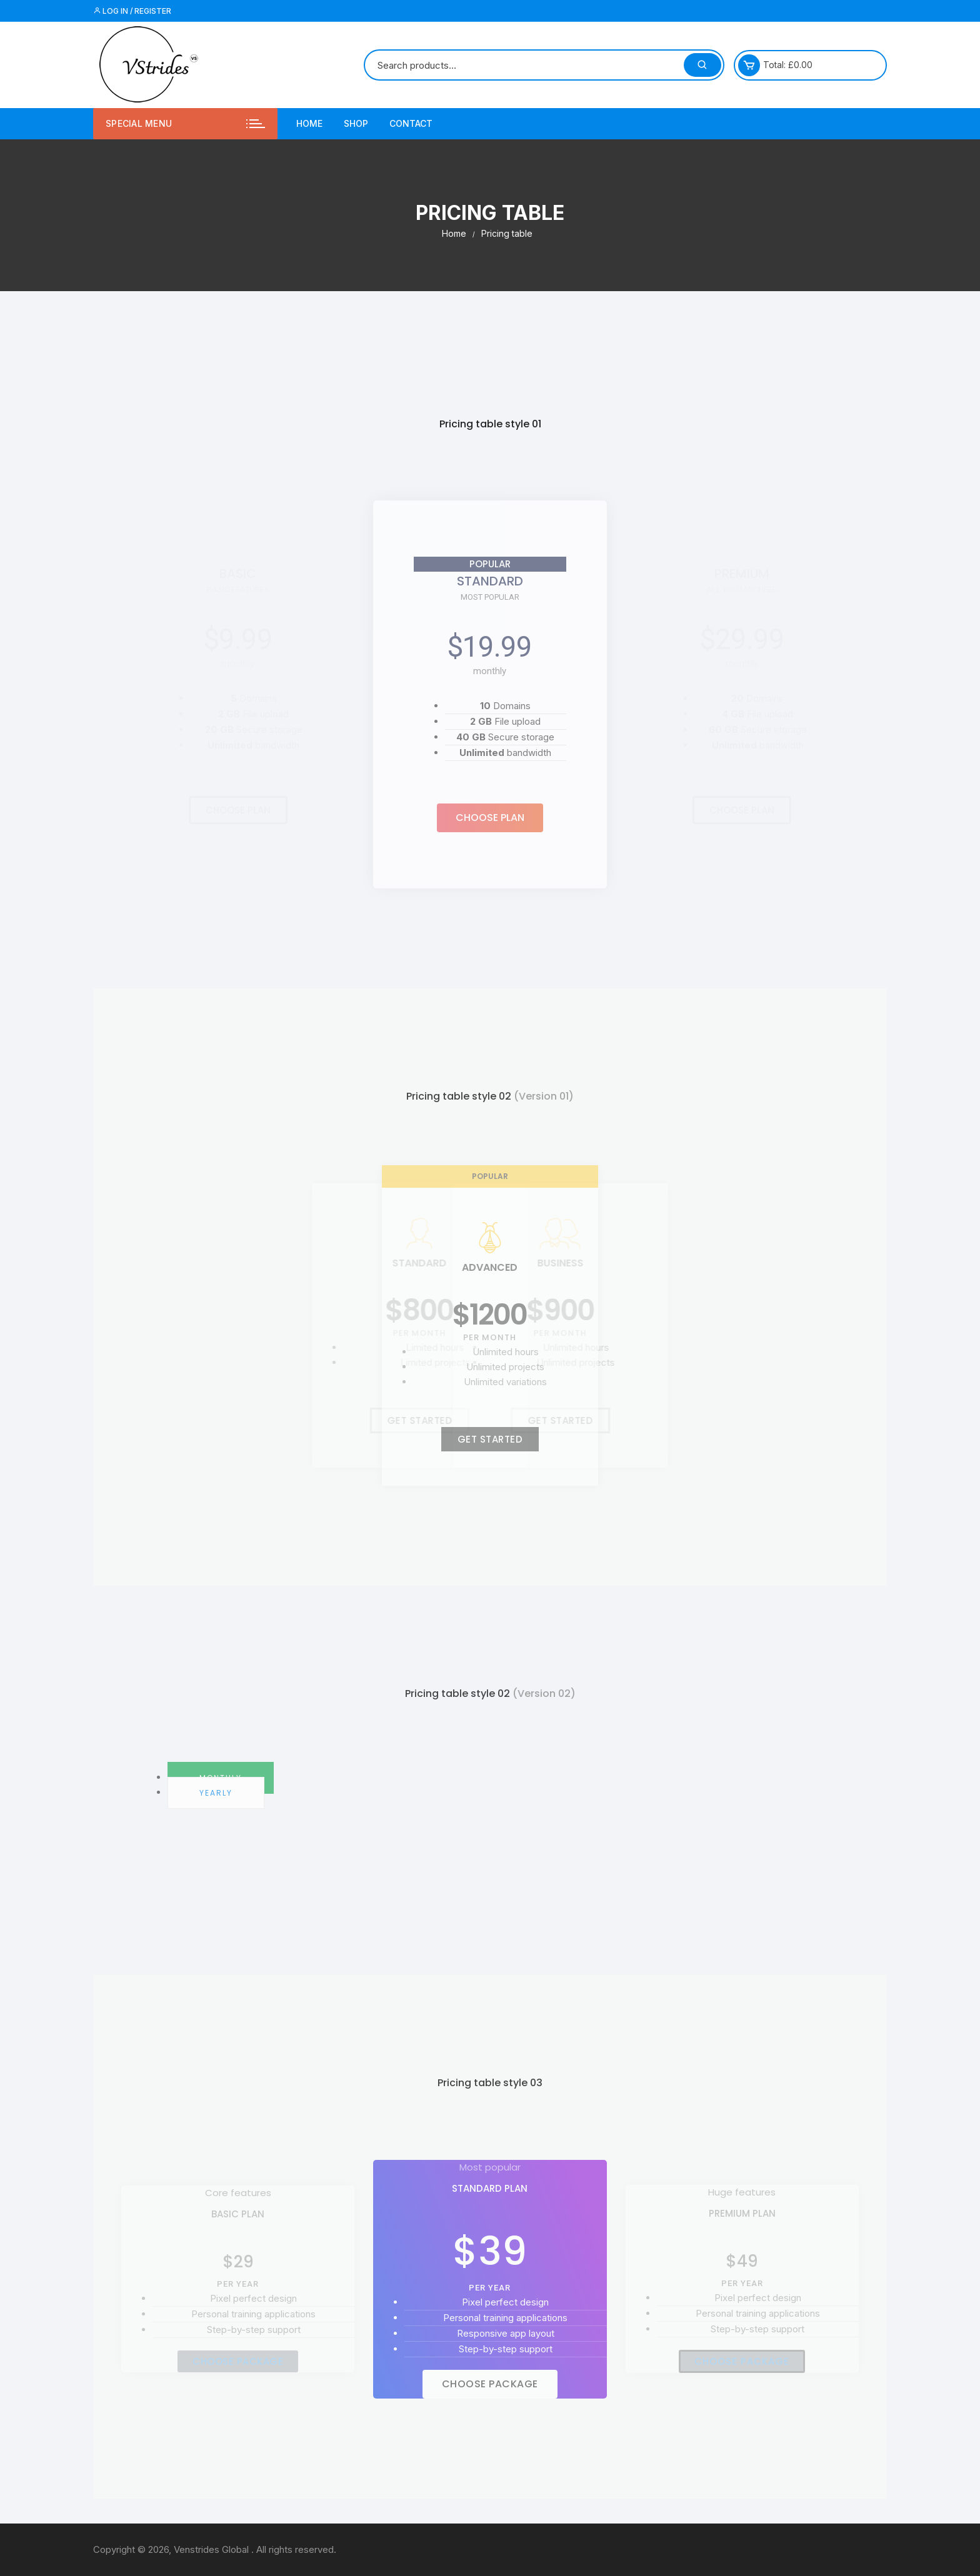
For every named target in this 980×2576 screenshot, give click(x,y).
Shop (356, 123)
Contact (410, 123)
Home (309, 123)
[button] (490, 817)
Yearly (215, 1793)
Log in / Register (132, 11)
